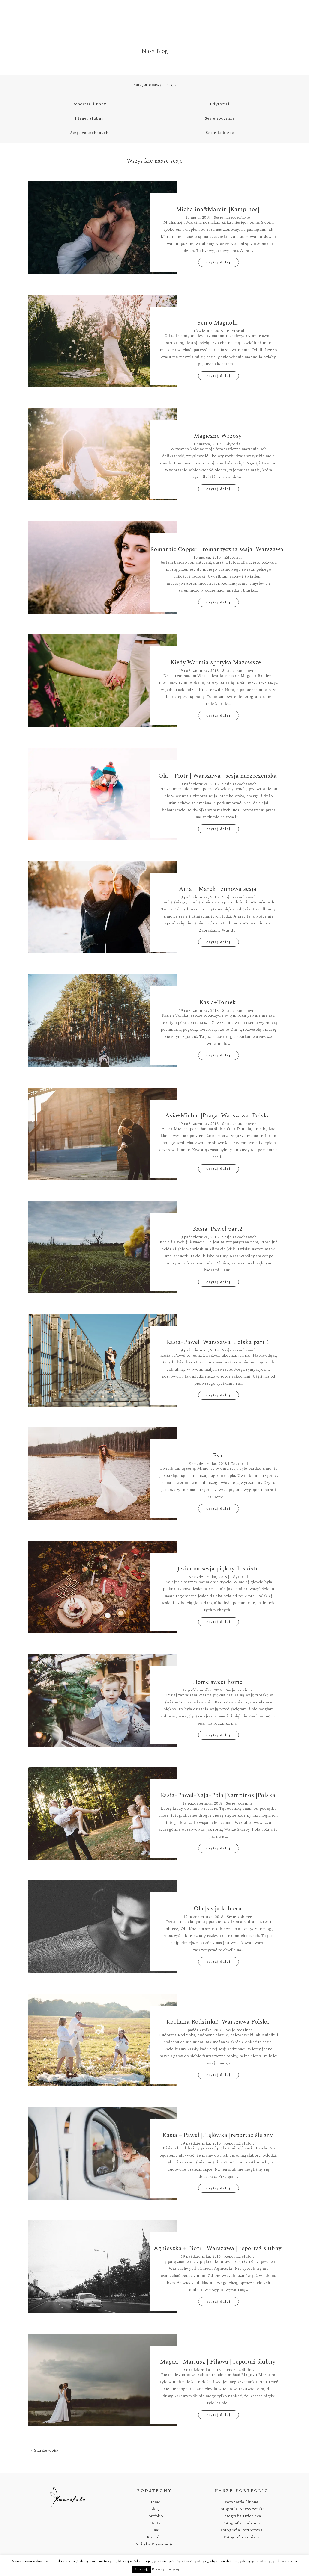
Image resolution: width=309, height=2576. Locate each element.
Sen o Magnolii (217, 322)
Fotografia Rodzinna (241, 2523)
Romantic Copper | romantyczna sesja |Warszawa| (217, 549)
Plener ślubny (89, 118)
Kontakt (154, 2537)
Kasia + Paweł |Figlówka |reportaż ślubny (217, 2135)
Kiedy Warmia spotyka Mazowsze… (217, 662)
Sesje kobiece (220, 133)
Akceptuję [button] (141, 2569)
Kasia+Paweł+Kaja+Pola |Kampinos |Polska (217, 1795)
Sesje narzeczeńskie (232, 217)
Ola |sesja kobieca (218, 1908)
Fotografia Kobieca (241, 2537)
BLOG (59, 18)
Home (154, 2502)
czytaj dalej (218, 262)
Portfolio (154, 2516)
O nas (154, 2530)
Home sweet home (217, 1682)
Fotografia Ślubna (241, 2502)
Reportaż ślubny (89, 104)
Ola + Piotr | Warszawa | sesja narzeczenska (217, 775)
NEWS (212, 18)
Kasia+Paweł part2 (217, 1228)
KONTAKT (240, 18)
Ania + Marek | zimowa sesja (217, 889)
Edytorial (220, 104)
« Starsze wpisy (45, 2450)
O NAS (189, 18)
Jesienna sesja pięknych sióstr (217, 1568)
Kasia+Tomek (217, 1002)
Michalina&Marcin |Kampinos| (217, 209)
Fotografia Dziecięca (241, 2516)
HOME (36, 18)
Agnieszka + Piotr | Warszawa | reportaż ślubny (217, 2248)
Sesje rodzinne (220, 118)
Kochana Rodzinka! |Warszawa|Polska (217, 2021)
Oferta (154, 2523)
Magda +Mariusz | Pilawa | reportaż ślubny (217, 2361)
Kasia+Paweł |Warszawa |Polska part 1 (217, 1342)
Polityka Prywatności (154, 2544)
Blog (154, 2509)
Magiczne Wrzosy (217, 435)
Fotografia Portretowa (241, 2530)
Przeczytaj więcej (165, 2569)
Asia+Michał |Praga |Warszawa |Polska (217, 1115)
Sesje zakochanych (89, 133)
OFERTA (122, 18)
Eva (217, 1455)
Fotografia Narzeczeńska (241, 2509)
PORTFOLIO (89, 18)
